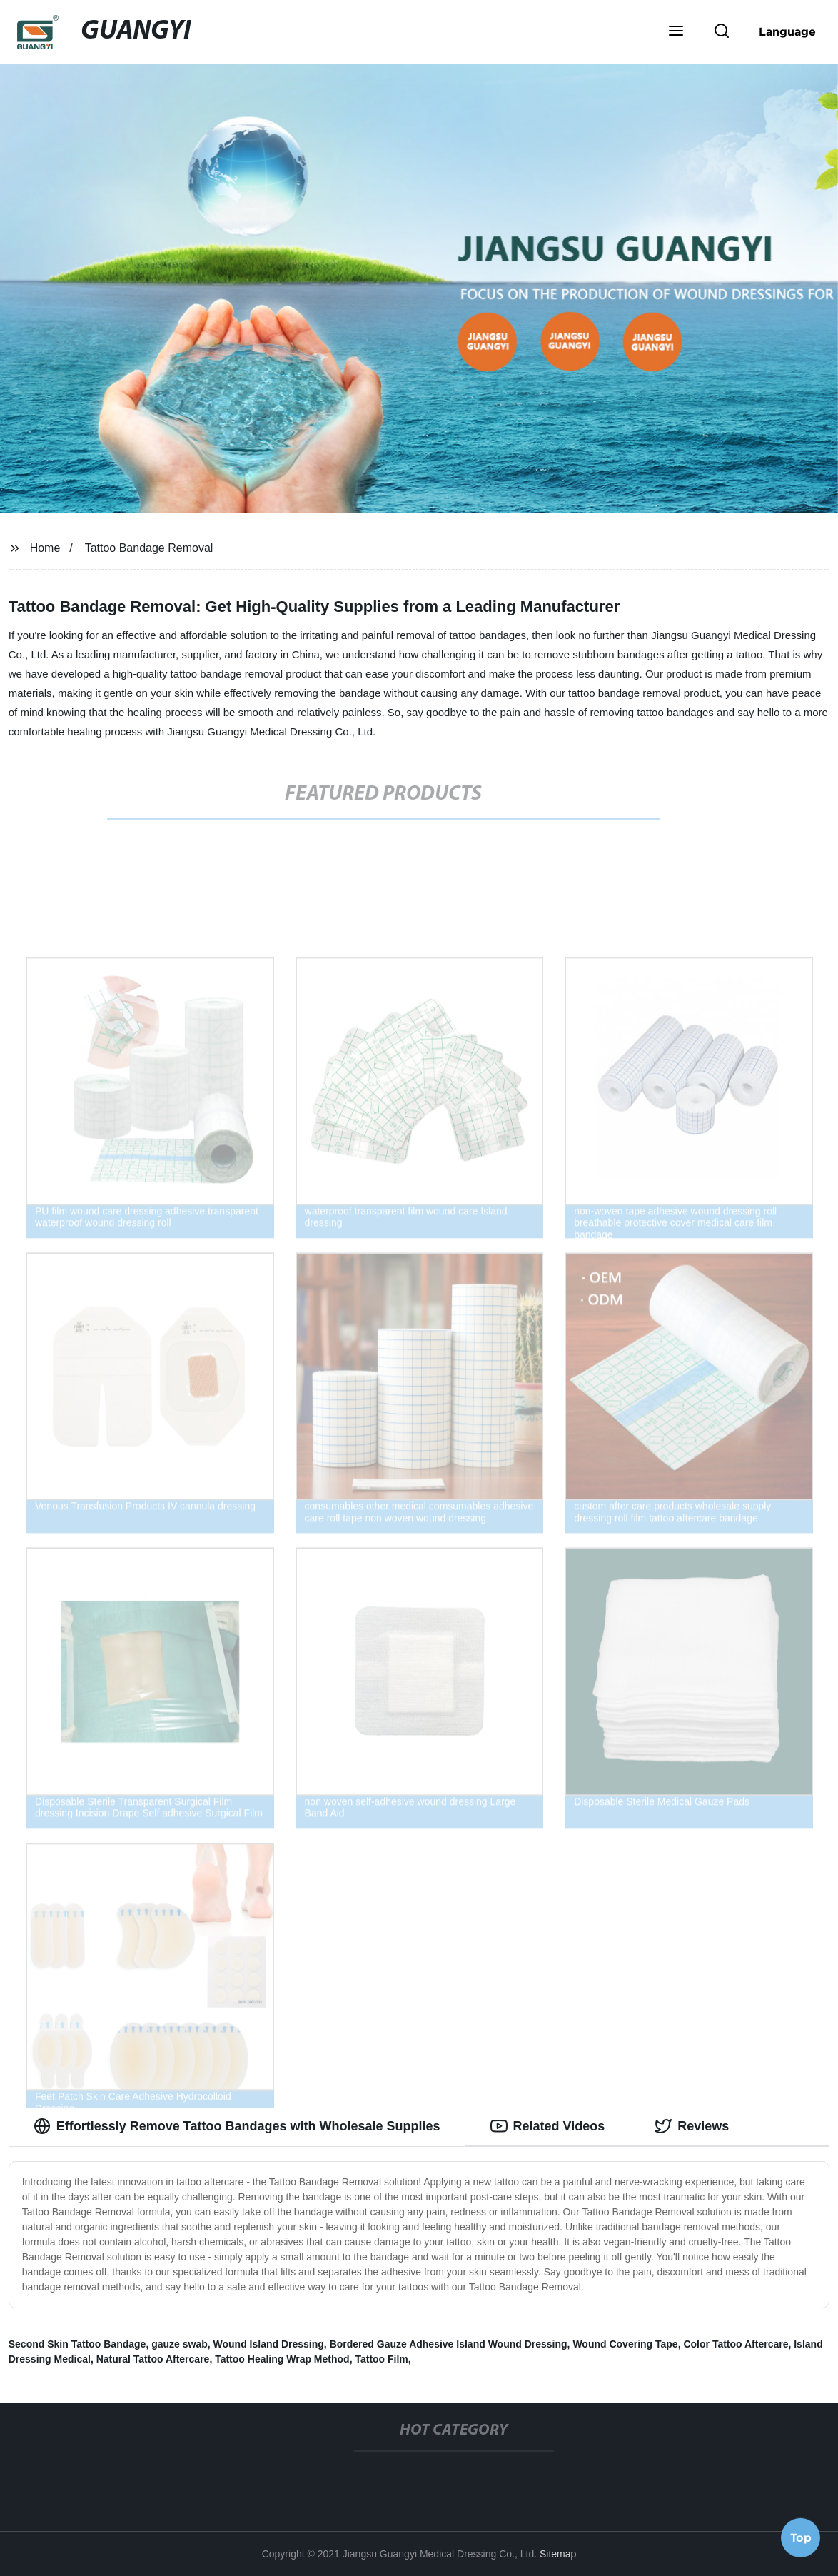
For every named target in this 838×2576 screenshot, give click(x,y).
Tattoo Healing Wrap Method (282, 2359)
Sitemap (558, 2554)
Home (45, 548)
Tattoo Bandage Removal (149, 548)
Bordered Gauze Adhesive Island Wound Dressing (448, 2344)
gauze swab (179, 2344)
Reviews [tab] (692, 2126)
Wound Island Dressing (268, 2344)
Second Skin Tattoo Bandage (77, 2344)
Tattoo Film (381, 2359)
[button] (676, 32)
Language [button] (787, 31)
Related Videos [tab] (547, 2126)
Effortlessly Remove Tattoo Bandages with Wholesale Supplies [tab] (237, 2126)
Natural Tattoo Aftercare (153, 2359)
